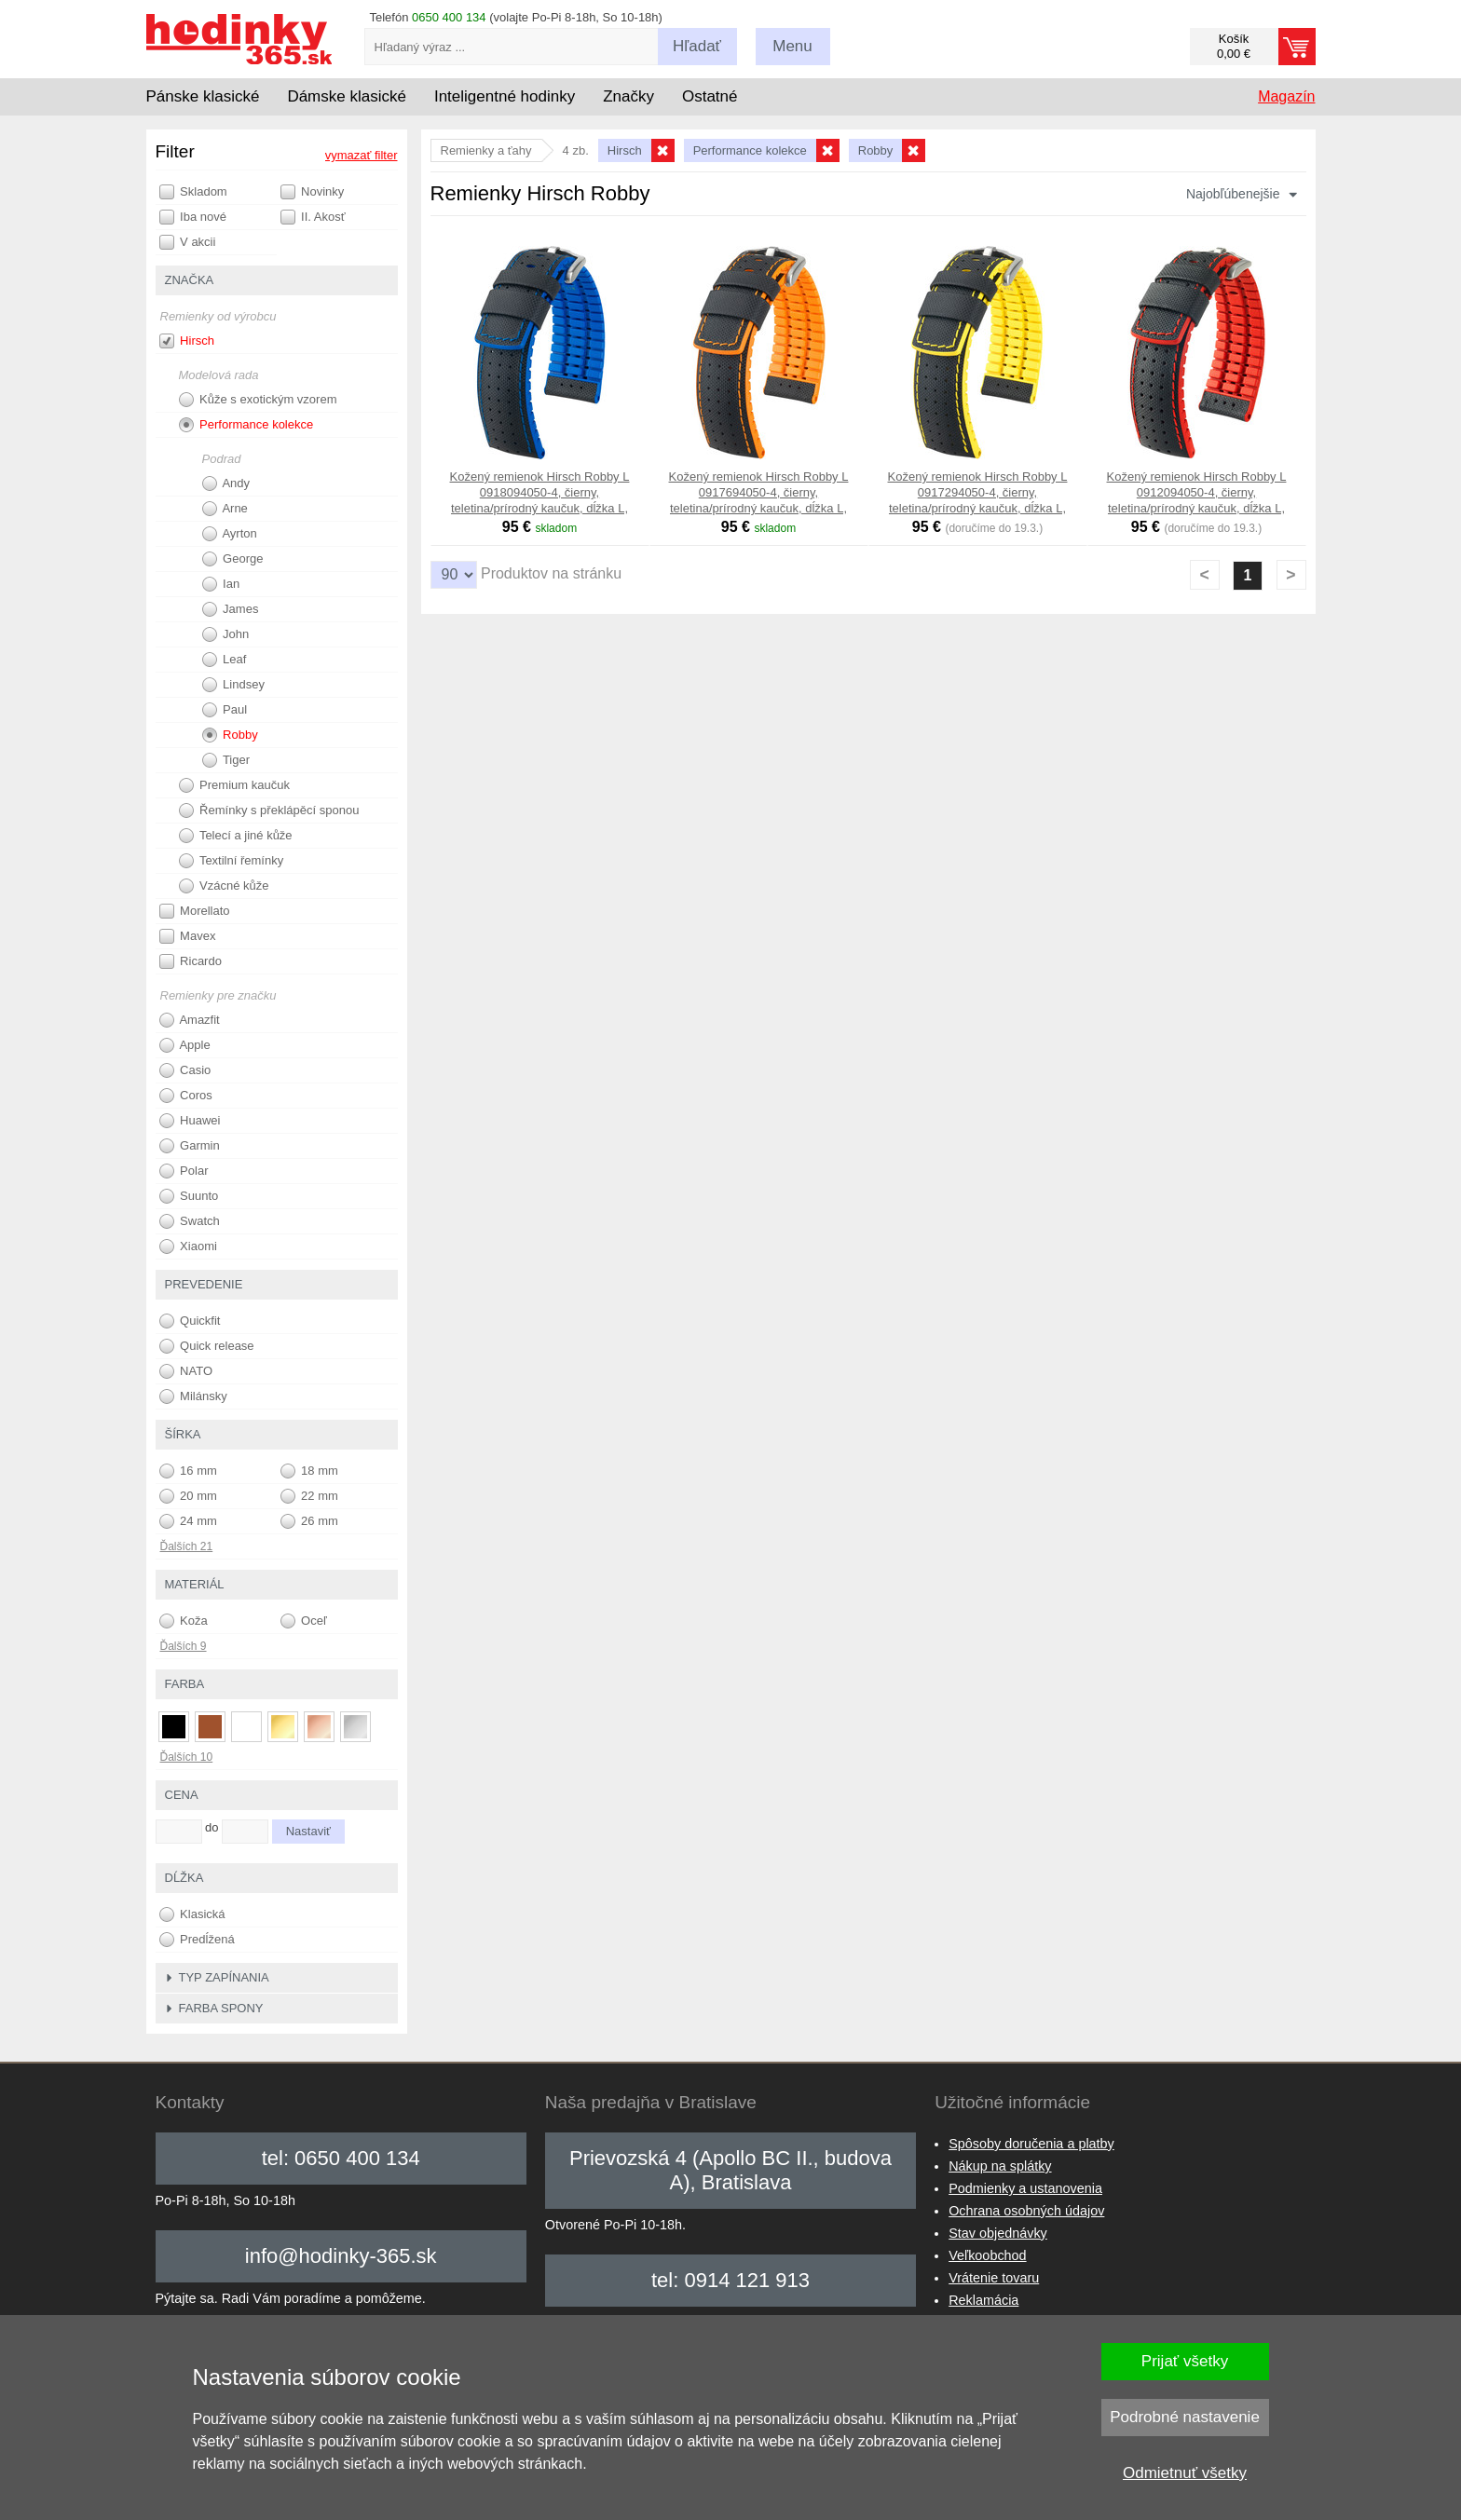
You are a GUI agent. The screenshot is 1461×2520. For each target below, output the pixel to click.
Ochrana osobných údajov (1026, 2210)
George (233, 559)
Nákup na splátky (1000, 2166)
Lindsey (233, 684)
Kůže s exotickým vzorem (258, 399)
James (230, 609)
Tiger (226, 760)
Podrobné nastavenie (1185, 2417)
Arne (225, 508)
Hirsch (186, 341)
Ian (221, 584)
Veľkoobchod (987, 2255)
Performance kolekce (246, 424)
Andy (226, 483)
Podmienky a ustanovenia (1025, 2188)
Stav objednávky (998, 2233)
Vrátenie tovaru (994, 2277)
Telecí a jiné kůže (236, 835)
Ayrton (229, 533)
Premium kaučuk (234, 785)
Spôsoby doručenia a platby (1031, 2143)
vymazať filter (361, 155)
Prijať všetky (1184, 2361)
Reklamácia (983, 2300)
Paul (225, 709)
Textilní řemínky (231, 860)
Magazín (1286, 96)
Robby (230, 735)
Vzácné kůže (224, 886)
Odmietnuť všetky (1185, 2473)
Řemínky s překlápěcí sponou (269, 810)
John (226, 634)
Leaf (224, 659)
